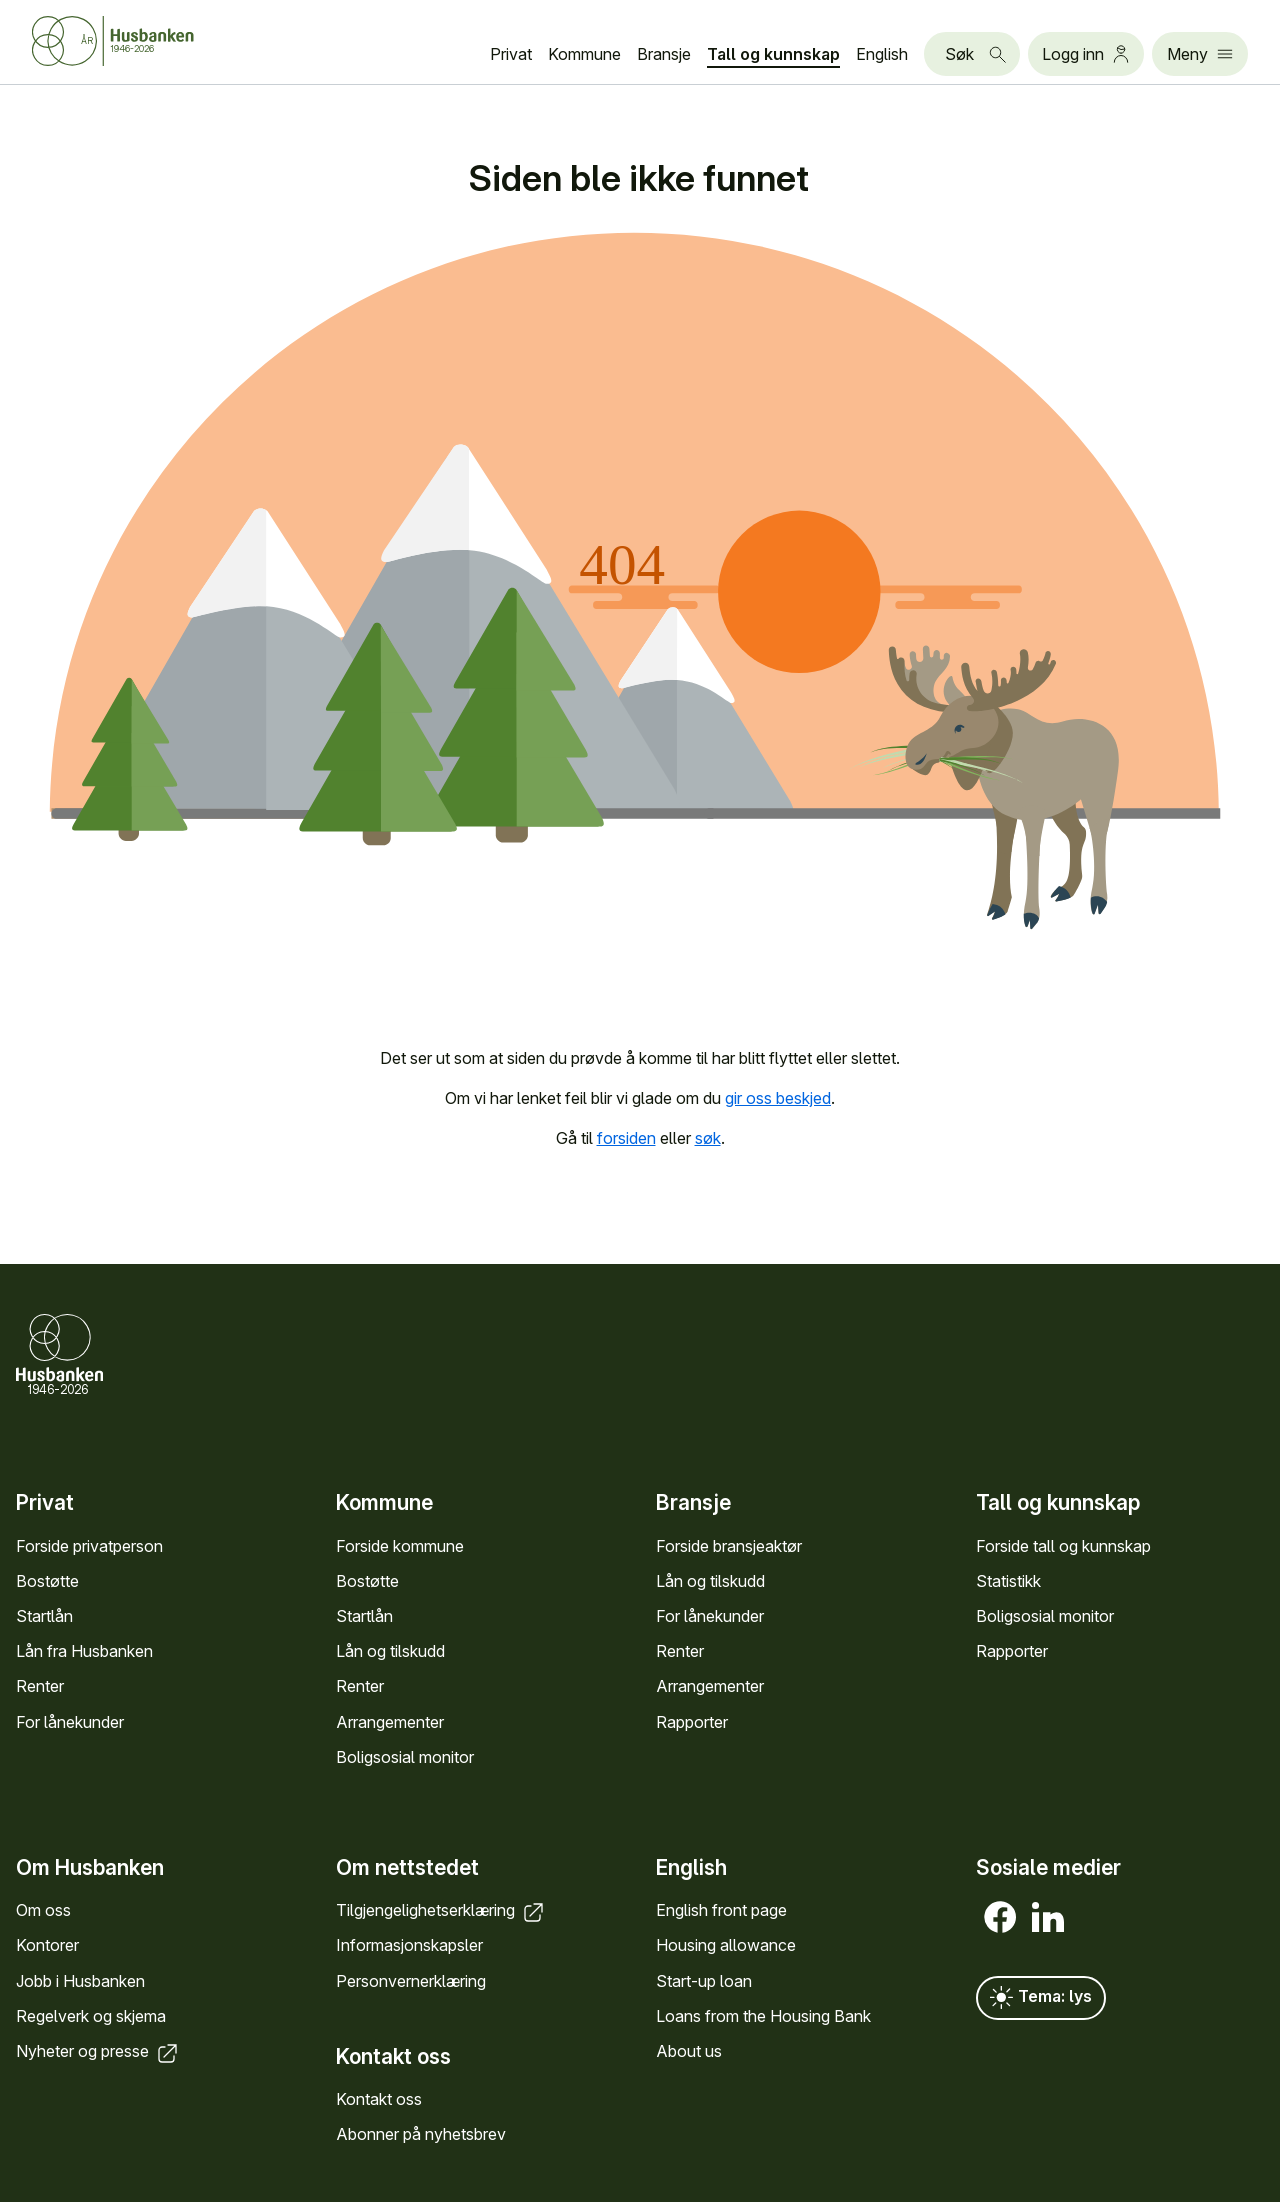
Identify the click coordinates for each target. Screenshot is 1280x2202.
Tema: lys (1041, 1998)
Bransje (664, 54)
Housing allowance (726, 1945)
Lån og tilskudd (390, 1651)
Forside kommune (400, 1546)
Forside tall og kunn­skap (1063, 1546)
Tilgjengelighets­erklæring (441, 1910)
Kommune (584, 54)
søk (708, 1138)
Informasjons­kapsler (409, 1945)
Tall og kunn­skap (773, 54)
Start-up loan (704, 1981)
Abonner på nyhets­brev (421, 2134)
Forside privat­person (89, 1546)
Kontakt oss (379, 2099)
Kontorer (47, 1945)
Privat (511, 54)
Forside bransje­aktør (729, 1546)
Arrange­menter (390, 1722)
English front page (721, 1910)
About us (689, 2051)
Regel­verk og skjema (91, 2016)
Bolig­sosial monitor (405, 1757)
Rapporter (692, 1722)
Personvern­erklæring (411, 1981)
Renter (40, 1686)
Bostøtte (47, 1581)
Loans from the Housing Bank (763, 2016)
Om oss (43, 1910)
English (882, 54)
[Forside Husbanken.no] (113, 41)
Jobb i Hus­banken (80, 1981)
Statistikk (1008, 1581)
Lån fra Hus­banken (84, 1651)
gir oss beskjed (778, 1098)
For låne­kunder (70, 1722)
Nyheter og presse (98, 2051)
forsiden (626, 1138)
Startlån (44, 1616)
